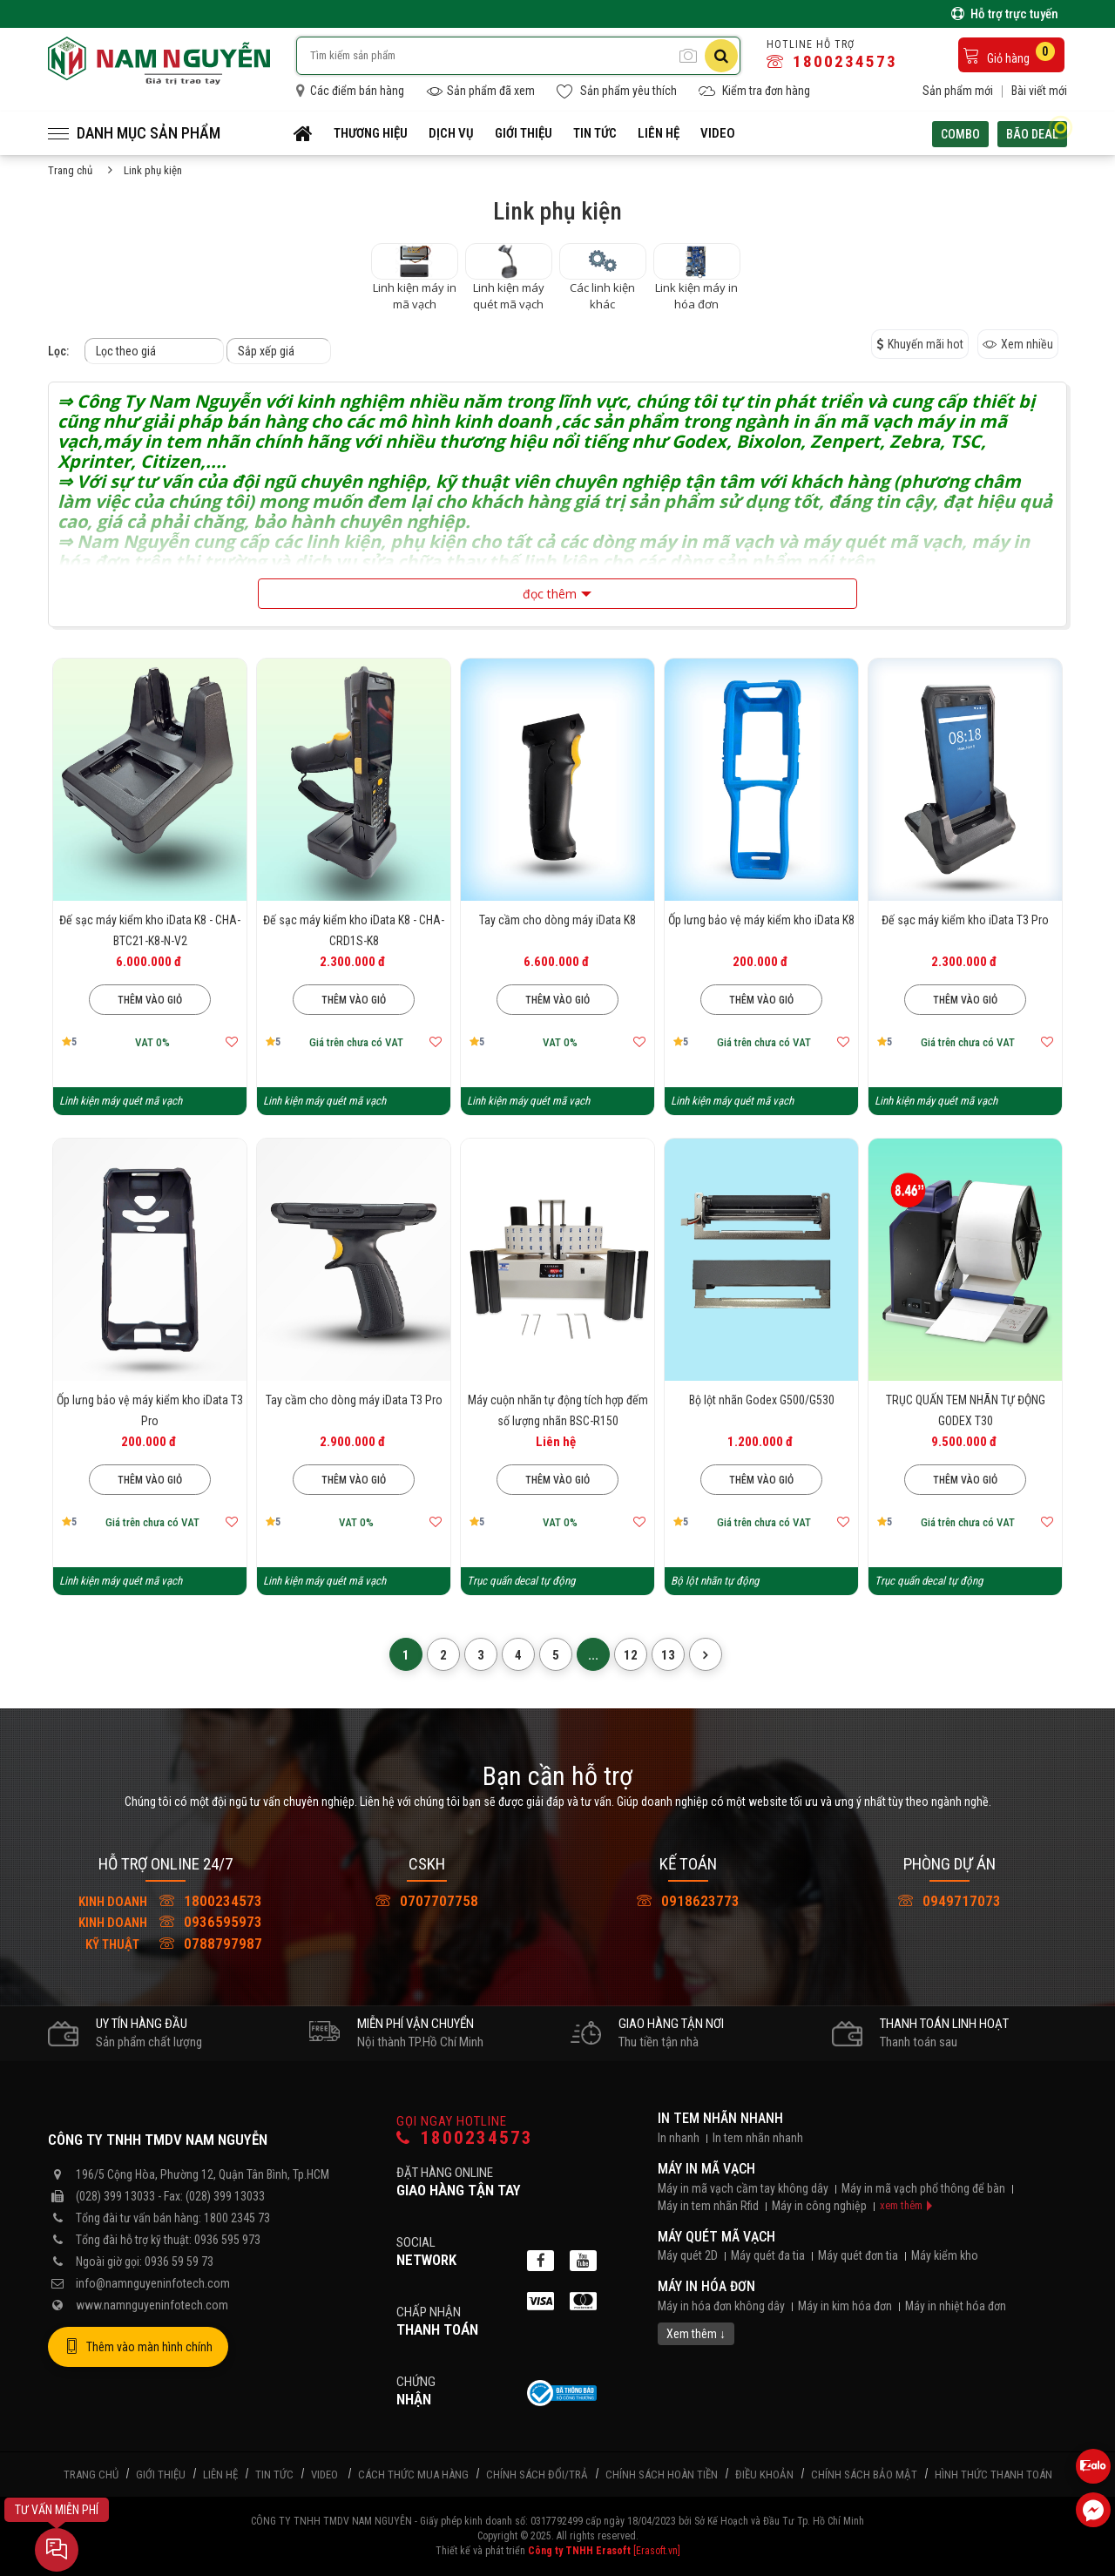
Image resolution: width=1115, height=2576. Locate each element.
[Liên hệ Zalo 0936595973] (1093, 2466)
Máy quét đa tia (768, 2255)
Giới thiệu (523, 133)
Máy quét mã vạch (716, 2236)
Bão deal (1036, 132)
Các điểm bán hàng (350, 90)
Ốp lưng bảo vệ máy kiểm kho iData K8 (761, 920)
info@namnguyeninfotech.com (153, 2283)
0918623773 (688, 1900)
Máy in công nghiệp (819, 2206)
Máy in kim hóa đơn (845, 2306)
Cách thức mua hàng (413, 2474)
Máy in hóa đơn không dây (721, 2306)
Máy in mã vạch (706, 2168)
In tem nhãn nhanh (720, 2118)
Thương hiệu (371, 133)
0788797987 (165, 1943)
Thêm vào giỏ (150, 1000)
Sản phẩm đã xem (480, 91)
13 (668, 1655)
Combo (960, 134)
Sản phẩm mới (957, 91)
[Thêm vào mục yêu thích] (232, 1042)
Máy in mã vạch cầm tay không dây (743, 2188)
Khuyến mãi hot (919, 344)
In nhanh (678, 2138)
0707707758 (426, 1900)
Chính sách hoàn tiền (661, 2474)
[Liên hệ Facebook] (1093, 2510)
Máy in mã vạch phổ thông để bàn (923, 2188)
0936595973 (165, 1921)
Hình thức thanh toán (993, 2474)
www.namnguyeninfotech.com (152, 2305)
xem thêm (901, 2205)
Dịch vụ (451, 133)
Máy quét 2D (688, 2255)
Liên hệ (658, 133)
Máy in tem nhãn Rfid (708, 2206)
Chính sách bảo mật (864, 2474)
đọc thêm (550, 593)
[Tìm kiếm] (721, 55)
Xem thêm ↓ (696, 2334)
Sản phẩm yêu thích (617, 91)
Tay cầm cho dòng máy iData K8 (557, 920)
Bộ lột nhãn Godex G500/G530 (762, 1400)
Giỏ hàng (1009, 53)
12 (631, 1655)
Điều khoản (764, 2474)
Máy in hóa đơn (706, 2286)
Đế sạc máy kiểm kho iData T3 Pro (965, 920)
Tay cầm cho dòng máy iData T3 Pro (354, 1400)
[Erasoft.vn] (656, 2551)
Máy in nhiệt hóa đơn (955, 2306)
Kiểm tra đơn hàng (754, 91)
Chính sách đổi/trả (537, 2474)
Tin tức (595, 133)
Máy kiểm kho (944, 2255)
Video (717, 133)
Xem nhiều (1018, 345)
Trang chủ (70, 170)
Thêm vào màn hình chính (138, 2347)
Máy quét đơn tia (858, 2255)
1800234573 (832, 61)
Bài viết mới (1039, 91)
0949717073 (949, 1900)
